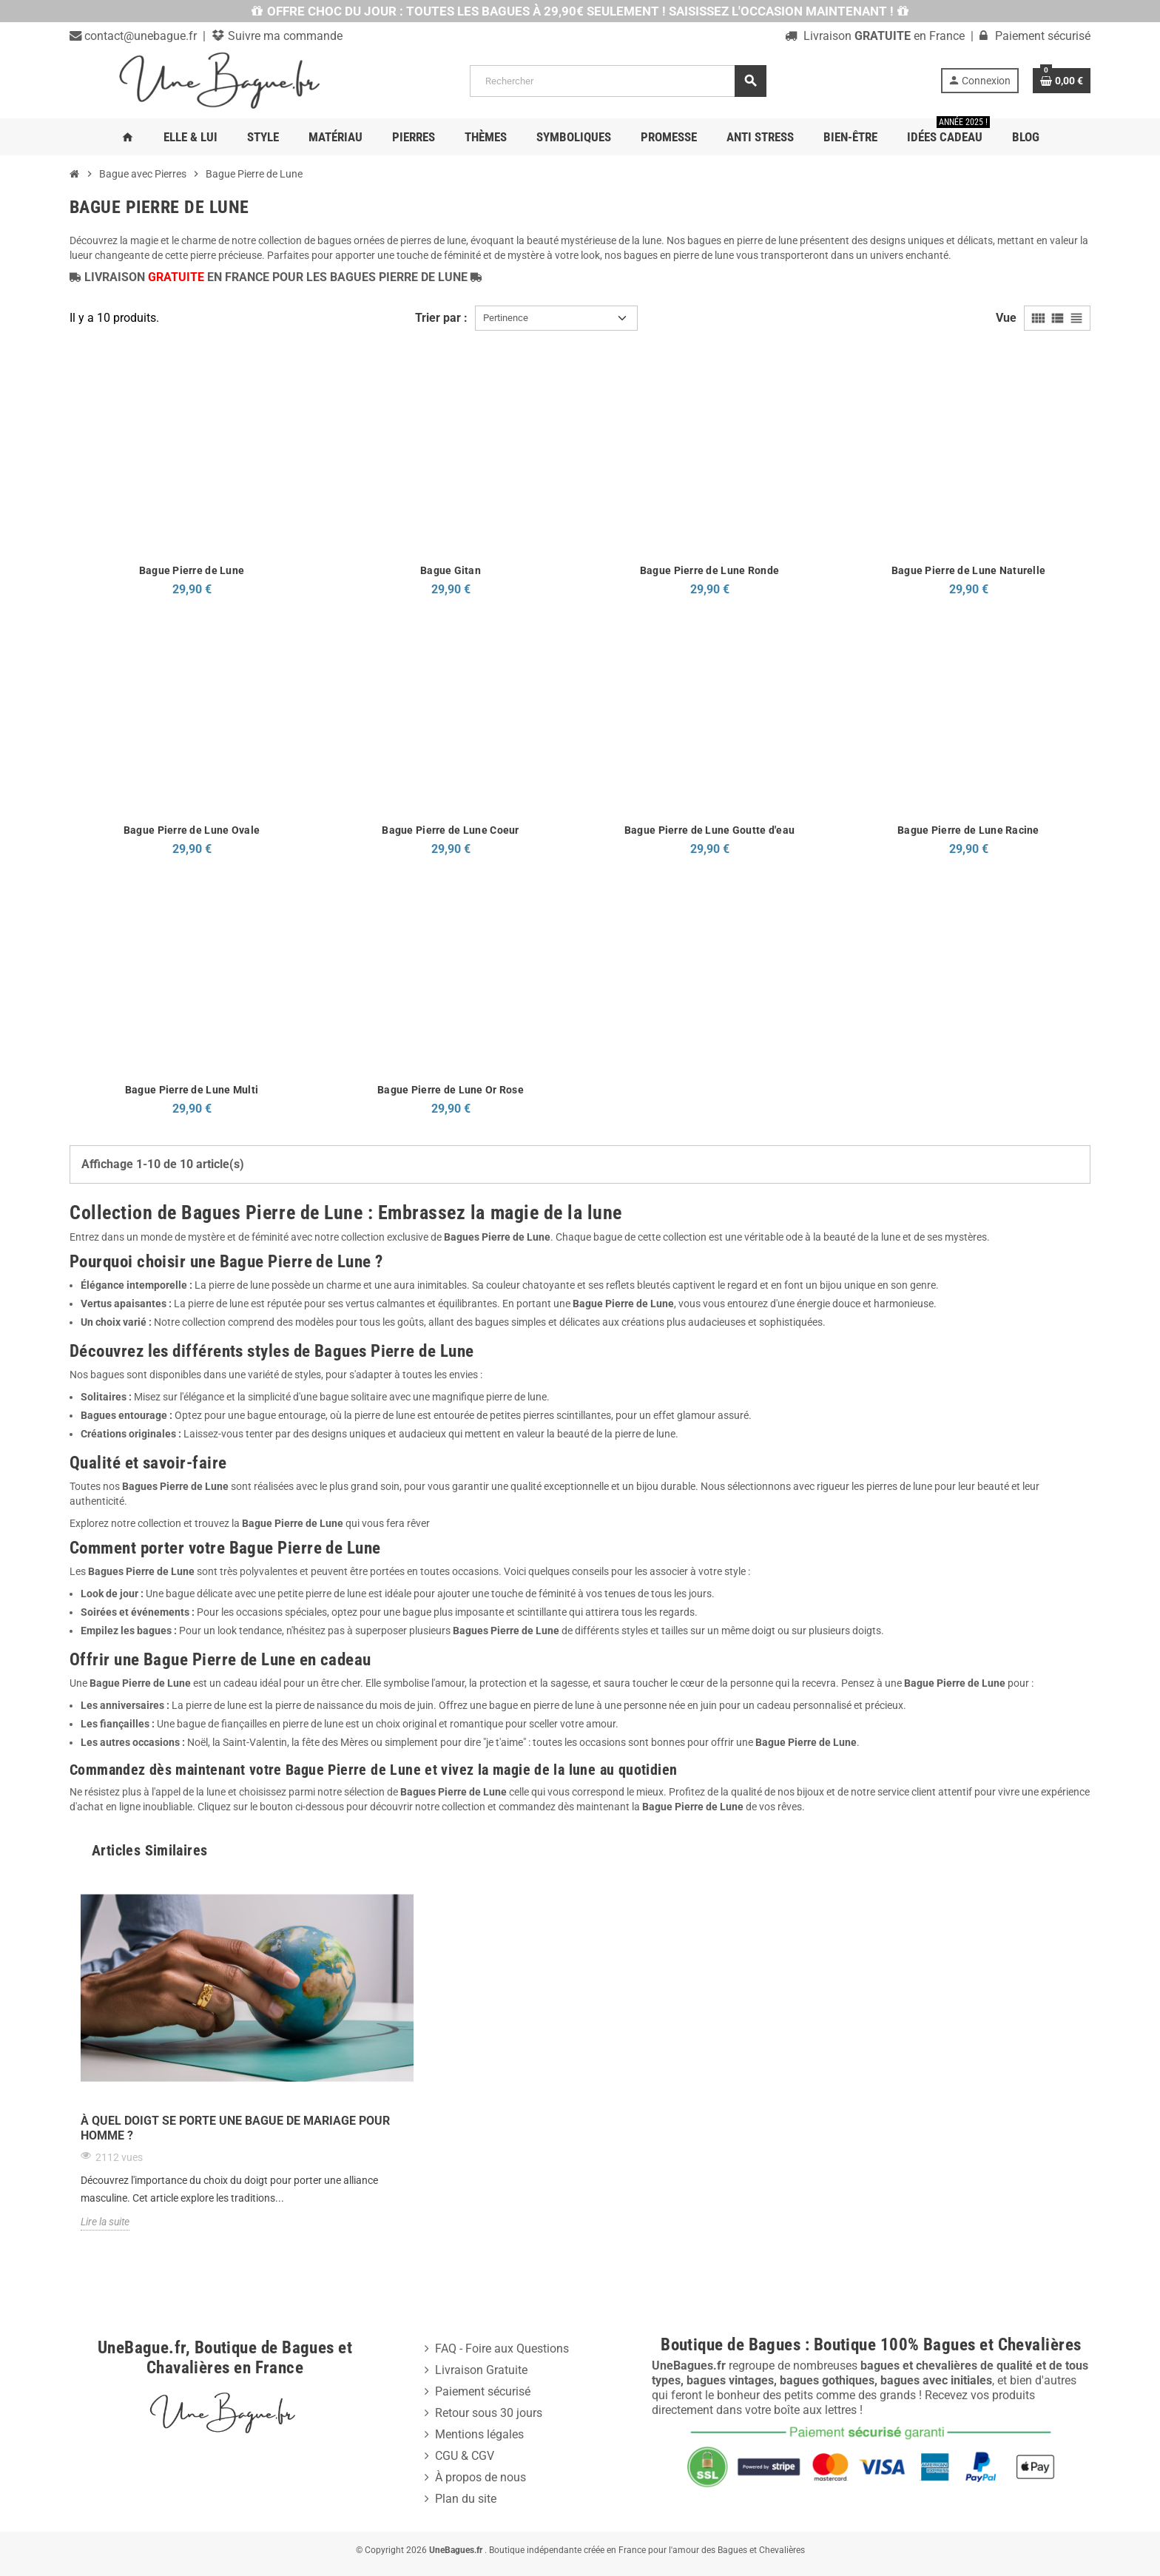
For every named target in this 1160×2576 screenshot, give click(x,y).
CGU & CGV (464, 2456)
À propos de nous (480, 2477)
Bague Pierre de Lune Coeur (450, 830)
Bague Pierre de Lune (192, 570)
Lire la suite (105, 2222)
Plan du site (465, 2499)
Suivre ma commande (284, 36)
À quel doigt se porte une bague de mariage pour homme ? (235, 2128)
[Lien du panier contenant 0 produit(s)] (1061, 80)
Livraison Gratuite (481, 2370)
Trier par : (441, 318)
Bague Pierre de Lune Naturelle (968, 570)
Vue (1006, 318)
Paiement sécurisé (482, 2391)
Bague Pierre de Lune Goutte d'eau (709, 830)
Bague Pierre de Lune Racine (968, 830)
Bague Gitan (450, 570)
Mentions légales (479, 2434)
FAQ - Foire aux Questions (502, 2348)
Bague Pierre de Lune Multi (191, 1090)
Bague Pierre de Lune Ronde (709, 570)
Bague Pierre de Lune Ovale (192, 830)
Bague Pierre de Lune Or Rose (450, 1090)
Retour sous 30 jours (488, 2413)
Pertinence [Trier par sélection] (505, 317)
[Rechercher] (618, 81)
